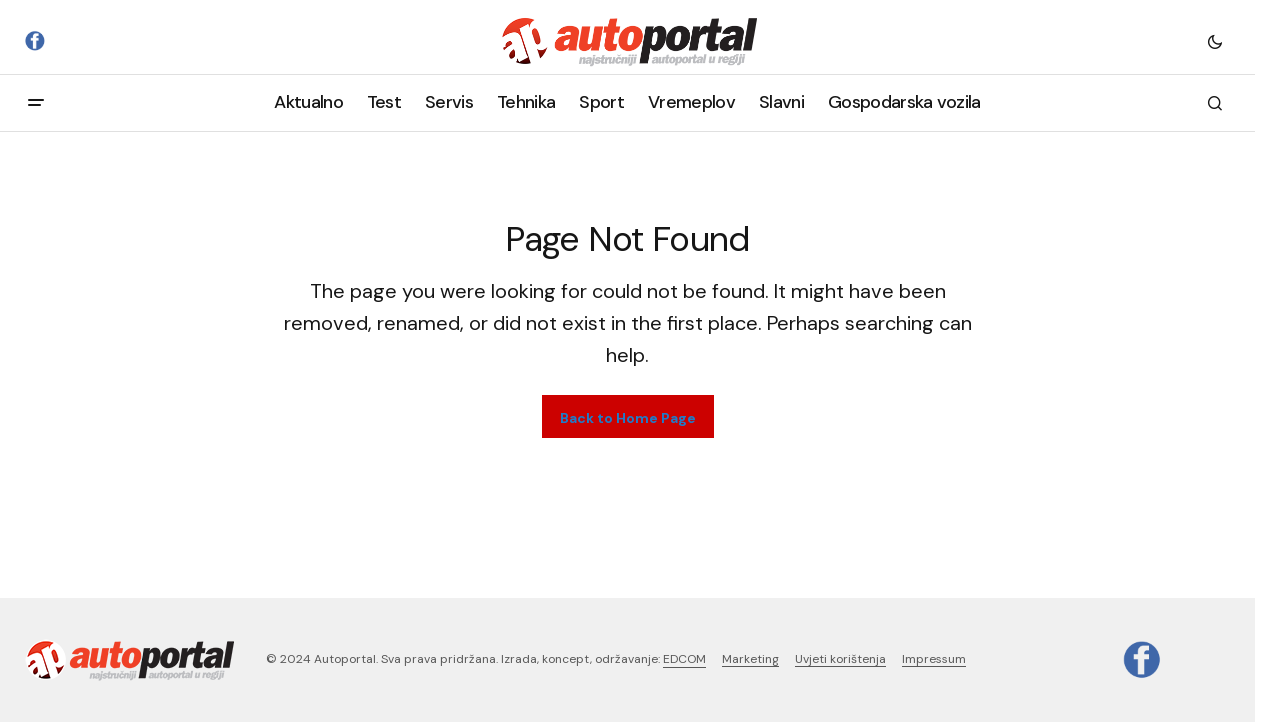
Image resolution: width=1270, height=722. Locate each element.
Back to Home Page (628, 418)
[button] (1215, 41)
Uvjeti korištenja (840, 659)
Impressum (934, 659)
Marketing (750, 659)
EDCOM (684, 659)
